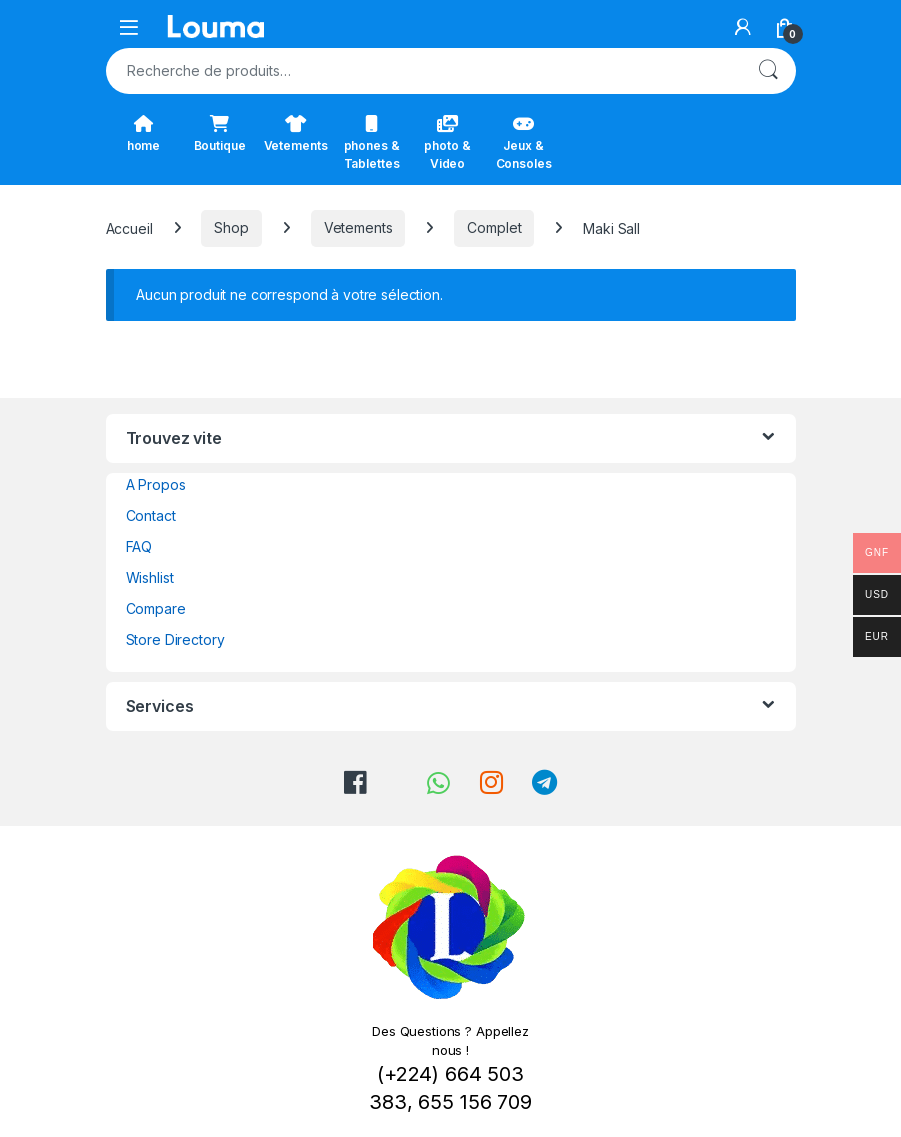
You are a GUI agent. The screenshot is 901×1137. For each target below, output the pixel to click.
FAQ (139, 546)
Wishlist (150, 577)
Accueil (129, 227)
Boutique (220, 134)
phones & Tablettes (372, 143)
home (143, 134)
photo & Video (447, 143)
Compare (156, 608)
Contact (151, 515)
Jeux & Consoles (524, 143)
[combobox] (423, 71)
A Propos (156, 484)
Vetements (296, 134)
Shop (231, 227)
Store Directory (175, 639)
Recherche (768, 71)
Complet (494, 227)
